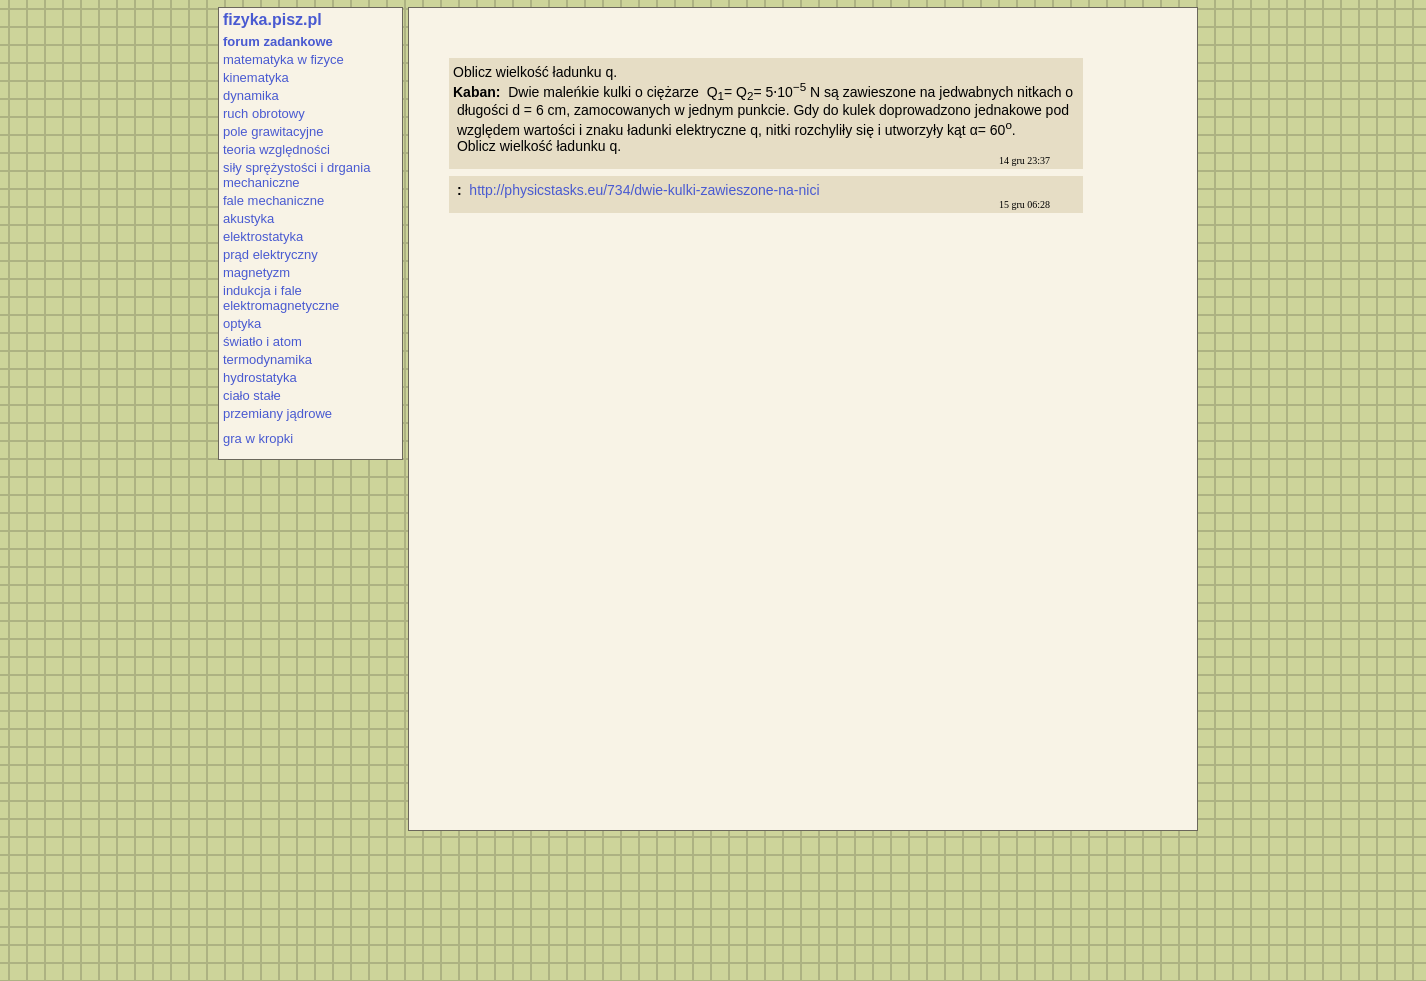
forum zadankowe (278, 41)
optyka (242, 323)
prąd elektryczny (270, 254)
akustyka (248, 218)
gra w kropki (258, 438)
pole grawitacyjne (273, 131)
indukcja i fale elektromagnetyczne (281, 298)
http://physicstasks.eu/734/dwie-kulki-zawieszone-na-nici (646, 190)
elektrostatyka (263, 236)
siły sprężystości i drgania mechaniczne (296, 175)
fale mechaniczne (273, 200)
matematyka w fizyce (283, 59)
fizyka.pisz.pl (272, 19)
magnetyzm (256, 272)
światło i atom (262, 341)
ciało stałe (252, 395)
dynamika (251, 95)
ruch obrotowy (264, 113)
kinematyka (256, 77)
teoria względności (276, 149)
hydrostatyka (260, 377)
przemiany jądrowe (277, 413)
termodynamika (267, 359)
